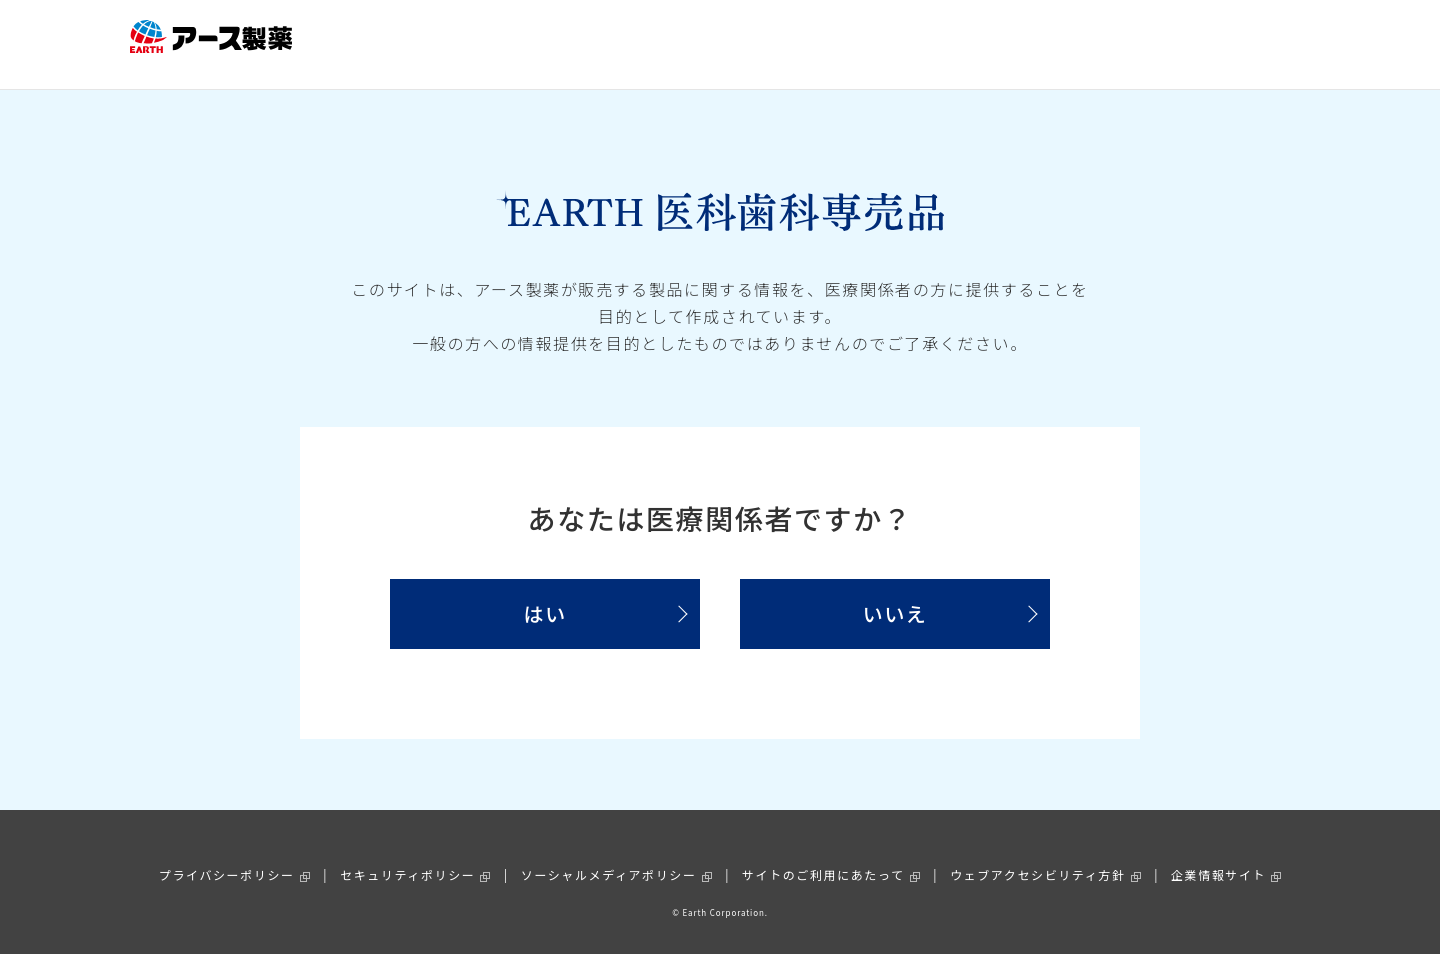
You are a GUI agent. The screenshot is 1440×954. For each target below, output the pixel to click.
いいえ (895, 593)
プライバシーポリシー (227, 853)
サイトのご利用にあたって (823, 853)
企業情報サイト (1218, 853)
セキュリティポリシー (407, 853)
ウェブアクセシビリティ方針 (1037, 853)
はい (544, 593)
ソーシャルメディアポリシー (609, 853)
